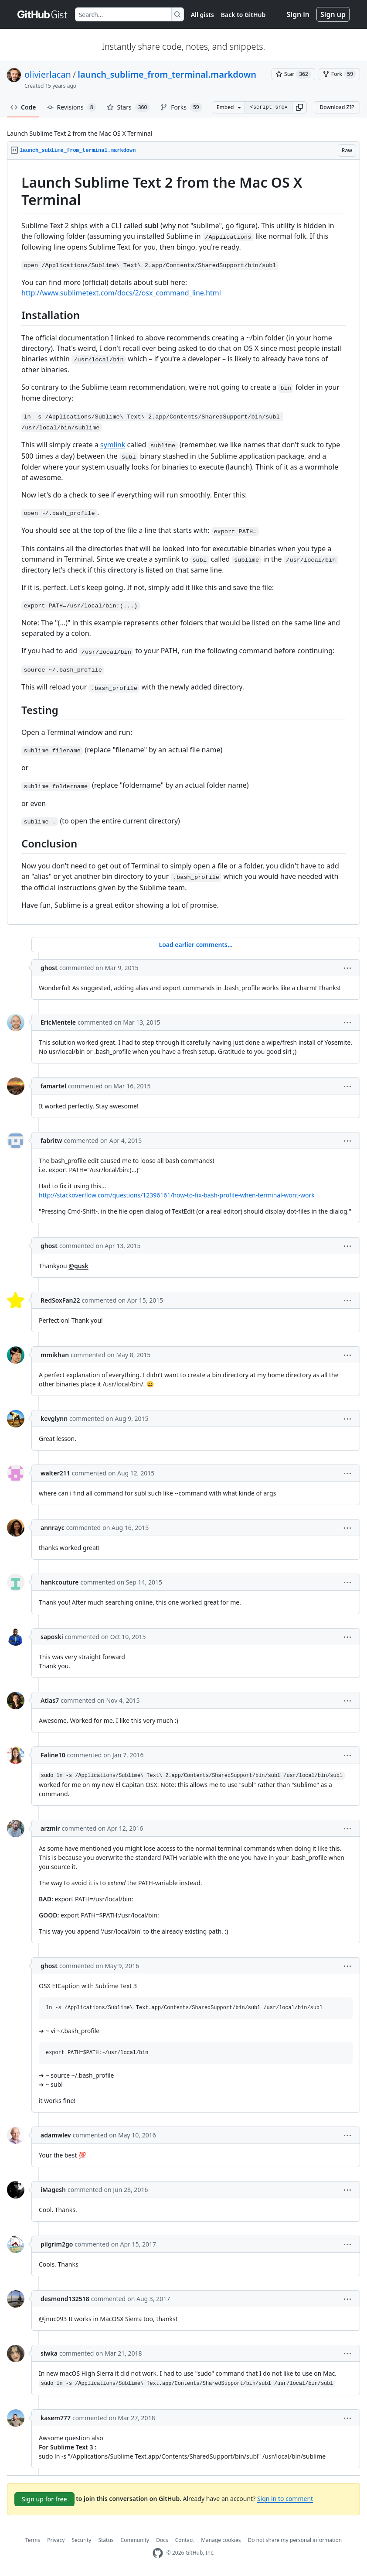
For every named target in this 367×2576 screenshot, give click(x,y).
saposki (52, 1637)
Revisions (71, 107)
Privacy (56, 2540)
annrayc (53, 1527)
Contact (184, 2540)
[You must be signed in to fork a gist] (339, 74)
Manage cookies (221, 2540)
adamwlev (56, 2135)
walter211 (55, 1473)
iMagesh (53, 2189)
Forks (181, 107)
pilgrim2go (57, 2244)
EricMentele (58, 1022)
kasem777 (56, 2418)
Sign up (333, 14)
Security (81, 2540)
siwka (49, 2353)
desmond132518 (65, 2299)
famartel (53, 1086)
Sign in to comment (285, 2498)
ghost (49, 968)
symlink (112, 444)
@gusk (78, 1266)
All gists (202, 14)
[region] (183, 542)
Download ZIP (336, 107)
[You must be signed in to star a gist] (293, 74)
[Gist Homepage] (42, 14)
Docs (162, 2540)
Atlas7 (50, 1700)
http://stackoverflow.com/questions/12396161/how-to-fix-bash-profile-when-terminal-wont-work (177, 1195)
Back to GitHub (243, 14)
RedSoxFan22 (60, 1300)
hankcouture (60, 1582)
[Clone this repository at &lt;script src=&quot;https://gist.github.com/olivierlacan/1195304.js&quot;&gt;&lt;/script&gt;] (268, 107)
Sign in (298, 14)
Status (105, 2540)
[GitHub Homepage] (158, 2553)
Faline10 (53, 1755)
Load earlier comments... (195, 944)
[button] (299, 107)
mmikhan (55, 1355)
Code (23, 107)
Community (135, 2540)
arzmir (50, 1828)
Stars (128, 107)
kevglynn (54, 1418)
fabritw (51, 1140)
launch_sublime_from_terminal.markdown (167, 74)
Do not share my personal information (295, 2540)
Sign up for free (44, 2499)
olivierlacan (47, 74)
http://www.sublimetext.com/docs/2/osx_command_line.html (121, 293)
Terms (33, 2540)
